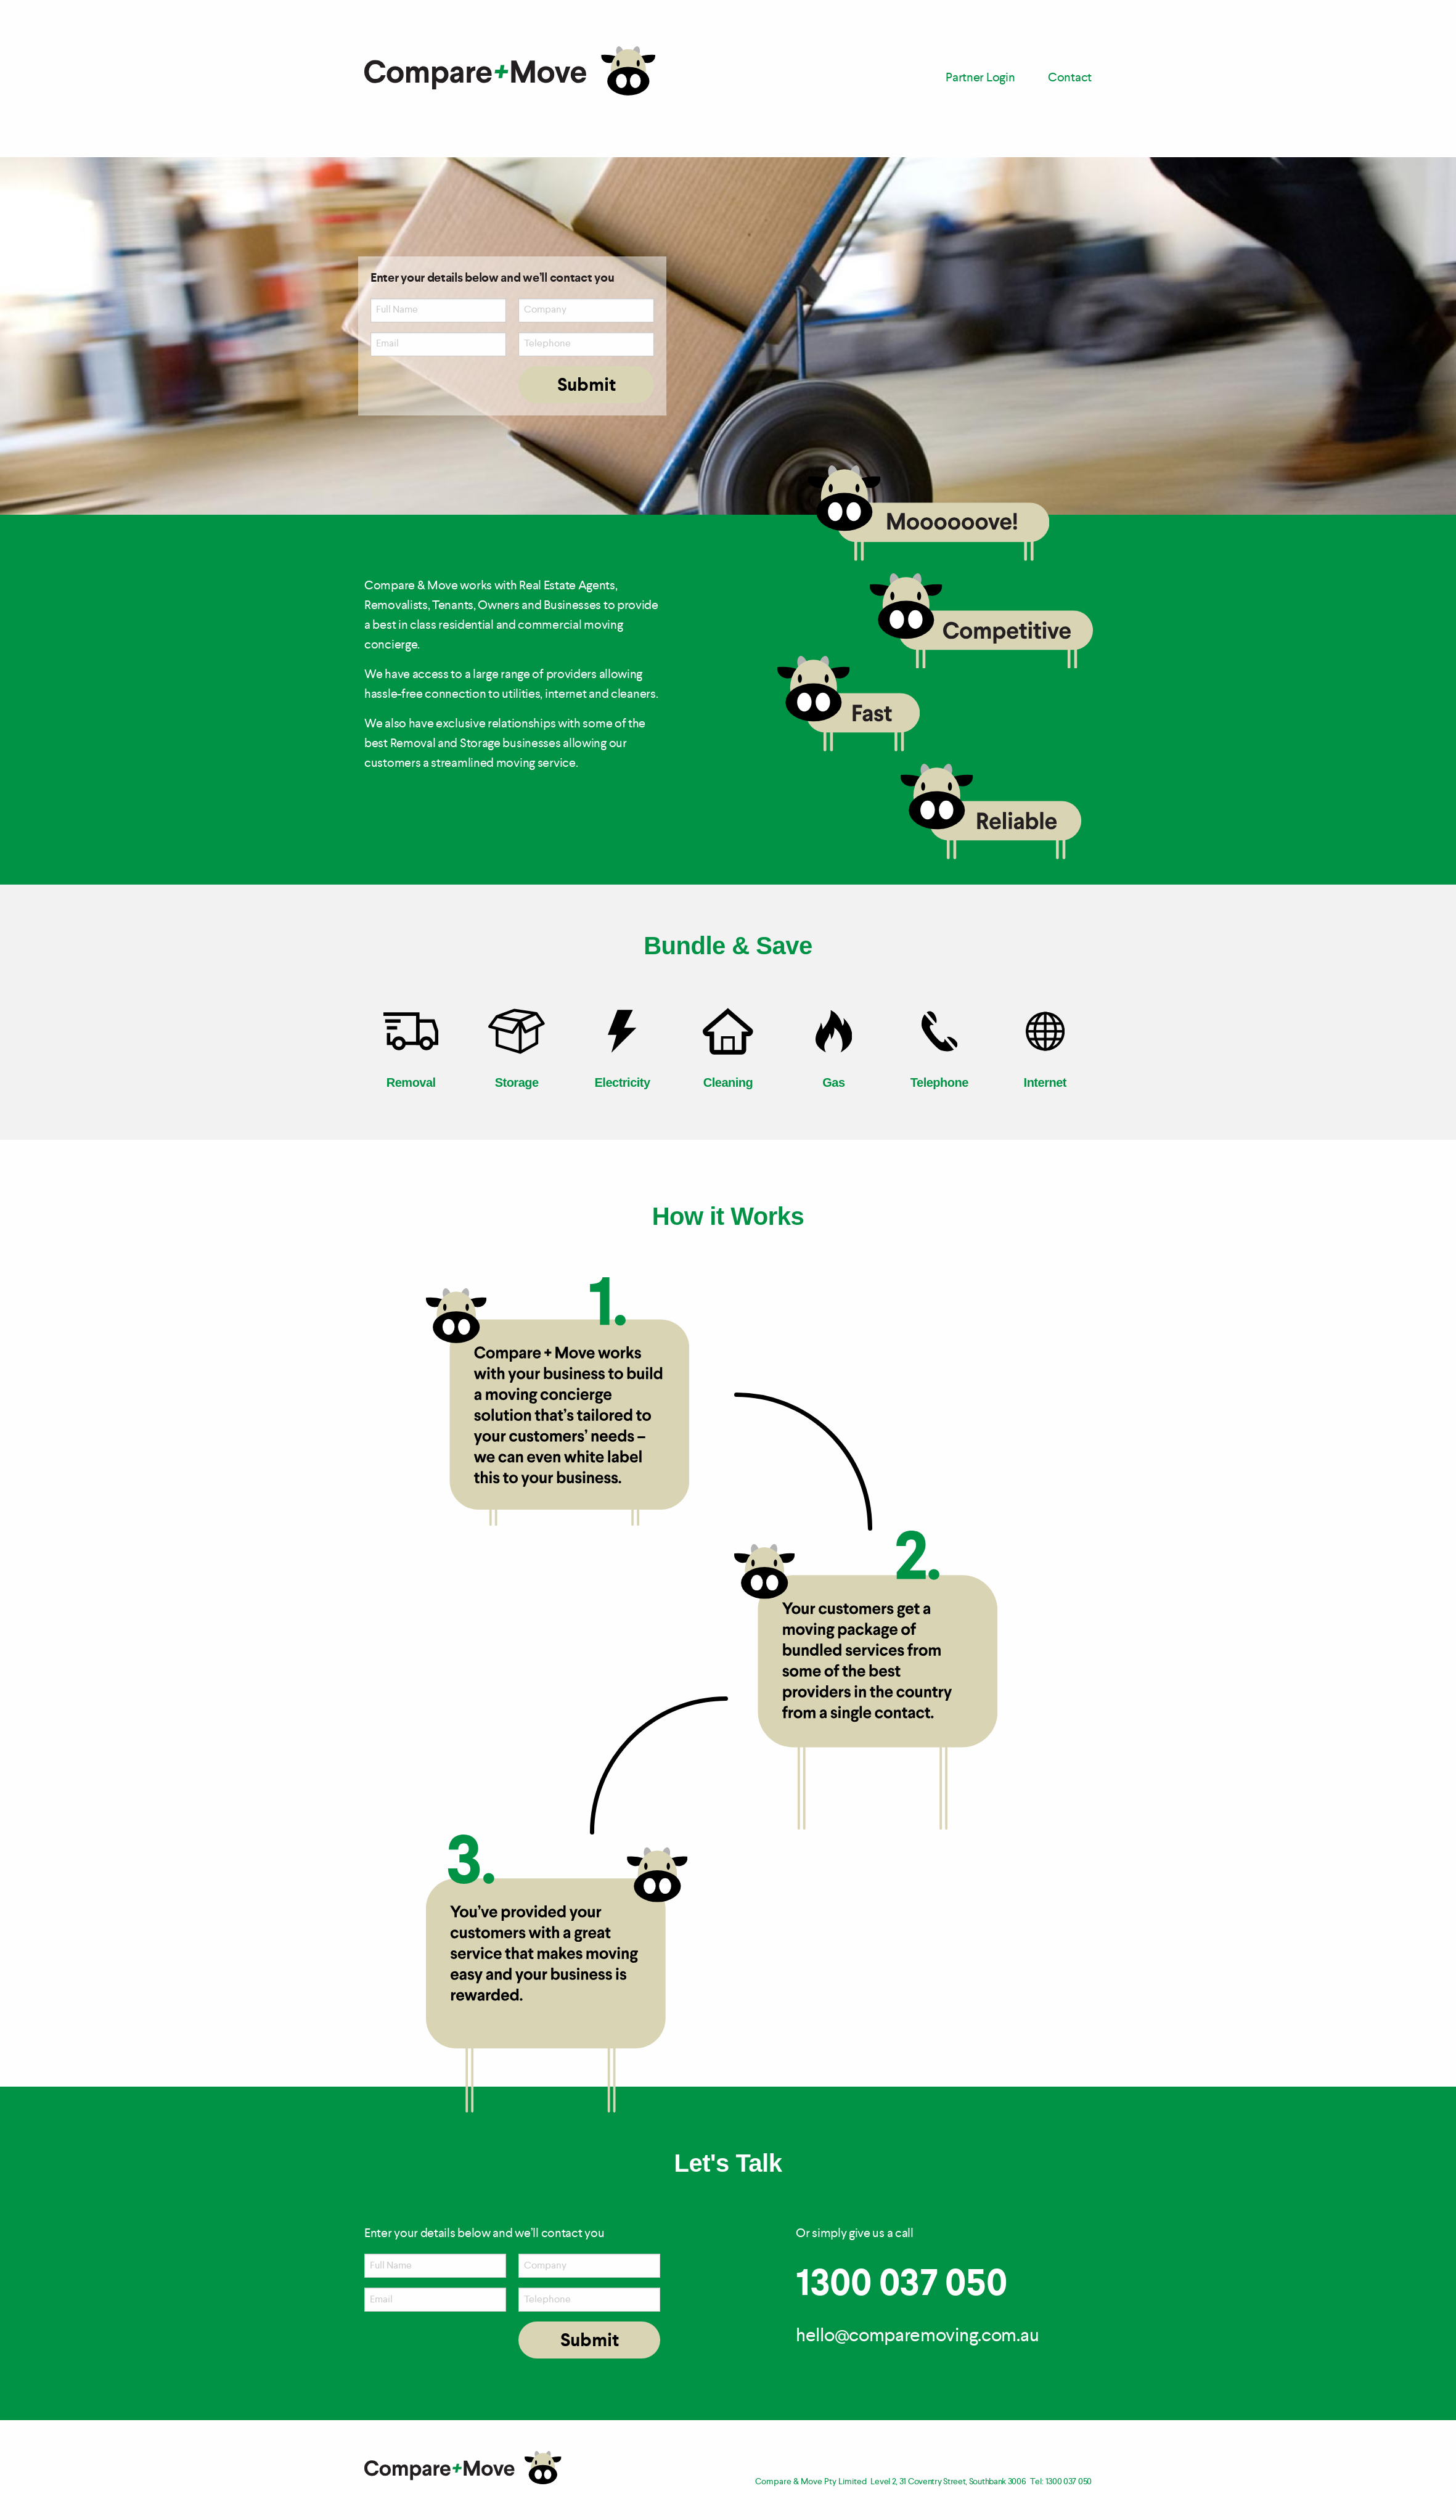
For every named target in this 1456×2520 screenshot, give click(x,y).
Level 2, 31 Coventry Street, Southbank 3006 (948, 2481)
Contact (1070, 78)
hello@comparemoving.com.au (917, 2336)
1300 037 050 (901, 2285)
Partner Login (980, 78)
